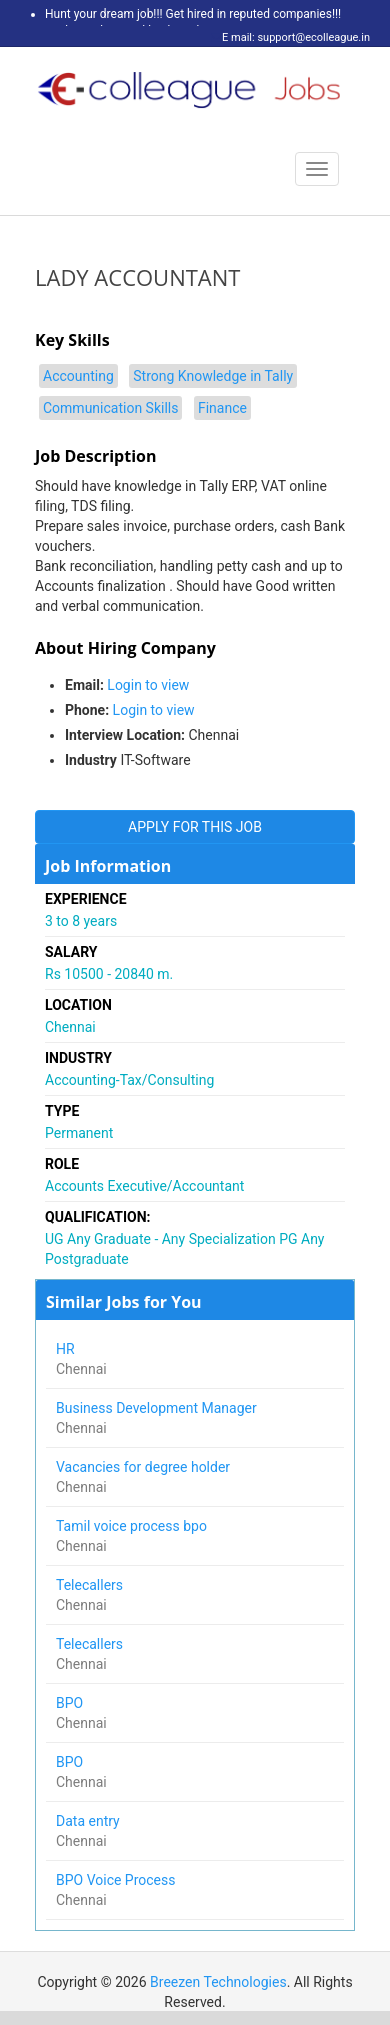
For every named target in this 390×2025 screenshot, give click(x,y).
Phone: (87, 710)
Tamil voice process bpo (133, 1526)
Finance (222, 408)
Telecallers (91, 1585)
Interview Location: (125, 735)
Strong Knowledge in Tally (213, 376)
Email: (84, 685)
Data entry (91, 1821)
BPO (71, 1703)
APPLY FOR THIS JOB (195, 827)
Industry (91, 760)
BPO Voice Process (117, 1880)
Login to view (148, 685)
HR (67, 1349)
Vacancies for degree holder (145, 1467)
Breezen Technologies (218, 1982)
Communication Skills (110, 408)
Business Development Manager (158, 1408)
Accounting (78, 376)
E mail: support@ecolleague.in (290, 37)
